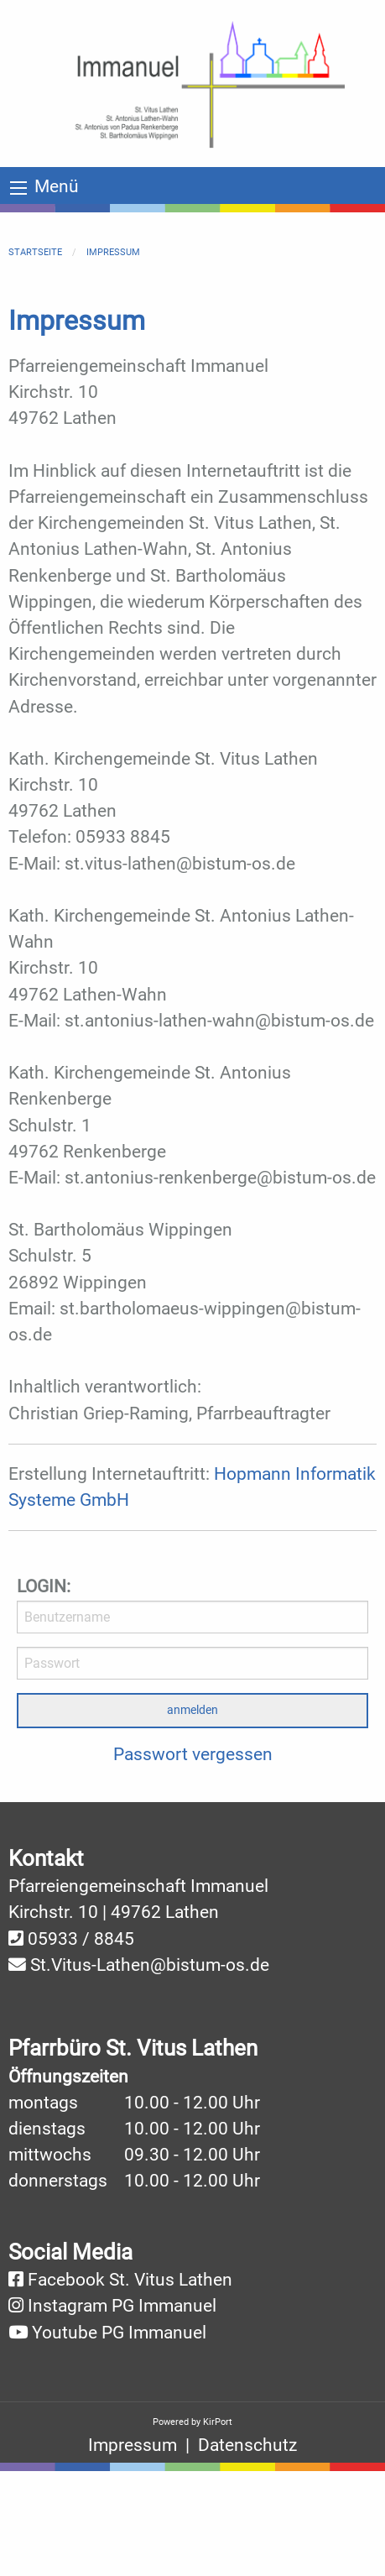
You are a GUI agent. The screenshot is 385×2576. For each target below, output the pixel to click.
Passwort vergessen (193, 1754)
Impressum (113, 252)
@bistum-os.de (209, 1965)
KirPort (217, 2422)
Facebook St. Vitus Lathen (130, 2280)
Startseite (35, 252)
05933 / (61, 1939)
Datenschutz (247, 2445)
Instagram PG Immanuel (122, 2306)
